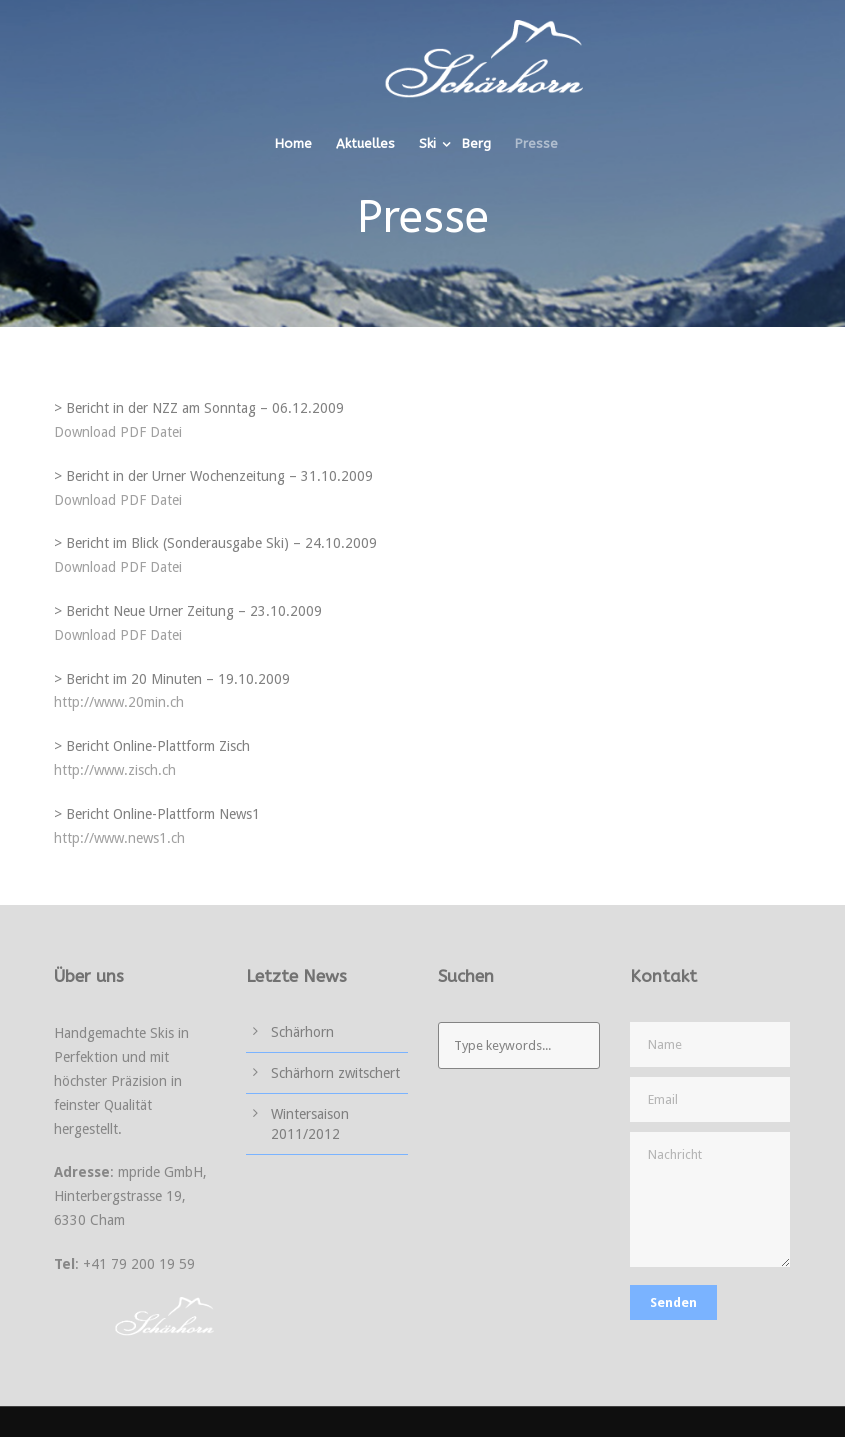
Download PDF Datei (118, 432)
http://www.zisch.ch (115, 770)
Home (293, 143)
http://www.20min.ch (119, 702)
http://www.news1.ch (119, 838)
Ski (427, 143)
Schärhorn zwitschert (335, 1073)
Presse (536, 143)
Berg (476, 143)
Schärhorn (302, 1032)
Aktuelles (365, 143)
